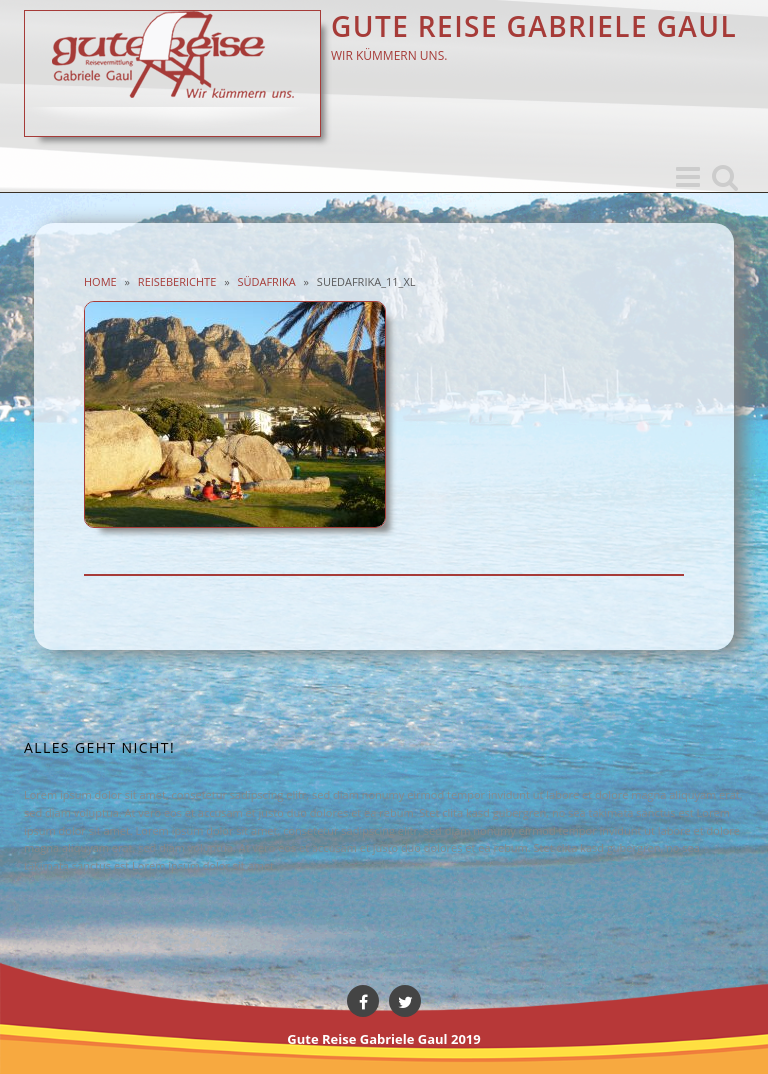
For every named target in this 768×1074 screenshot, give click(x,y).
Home (100, 281)
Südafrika (266, 281)
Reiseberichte (177, 281)
